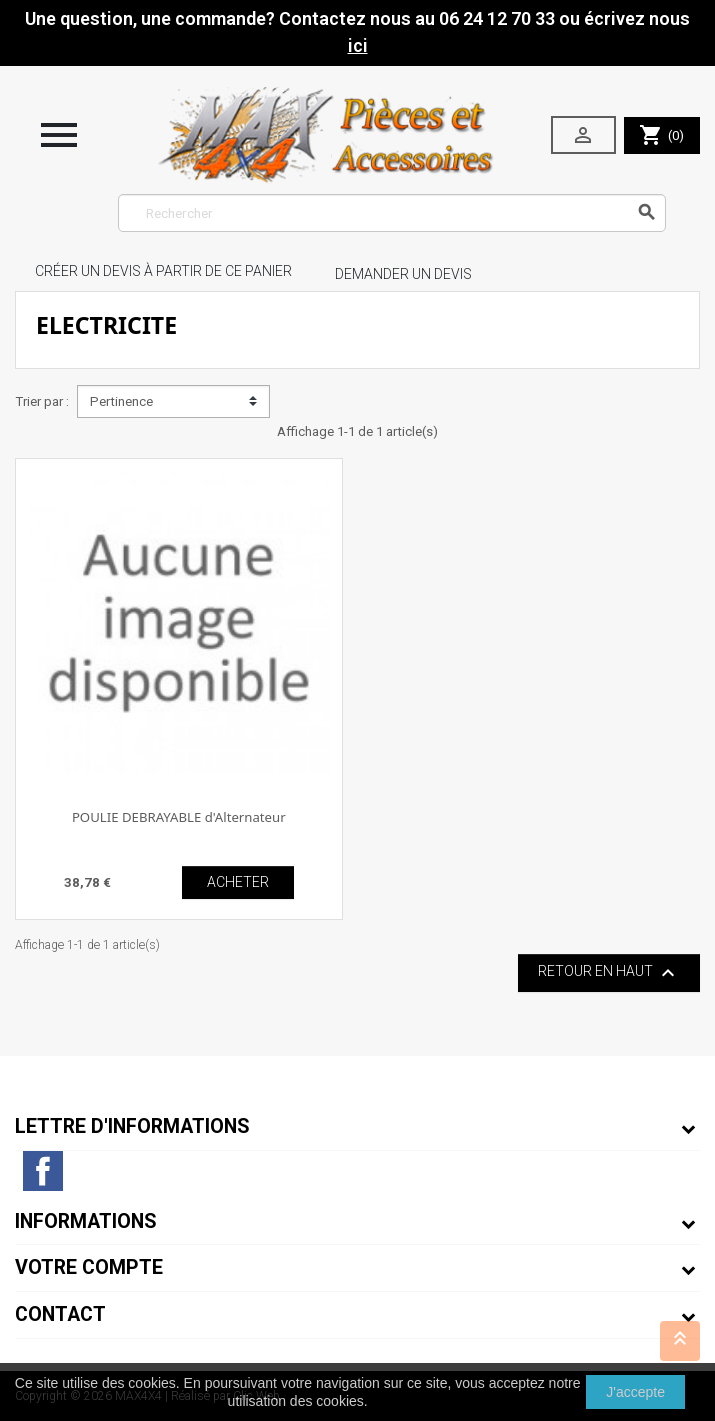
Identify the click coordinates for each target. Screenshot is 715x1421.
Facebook (43, 1171)
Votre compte (89, 1267)
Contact (60, 1314)
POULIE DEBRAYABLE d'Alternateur (179, 817)
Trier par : (42, 401)
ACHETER (238, 882)
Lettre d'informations (132, 1126)
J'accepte (635, 1392)
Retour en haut (609, 973)
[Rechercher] (392, 213)
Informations (86, 1221)
